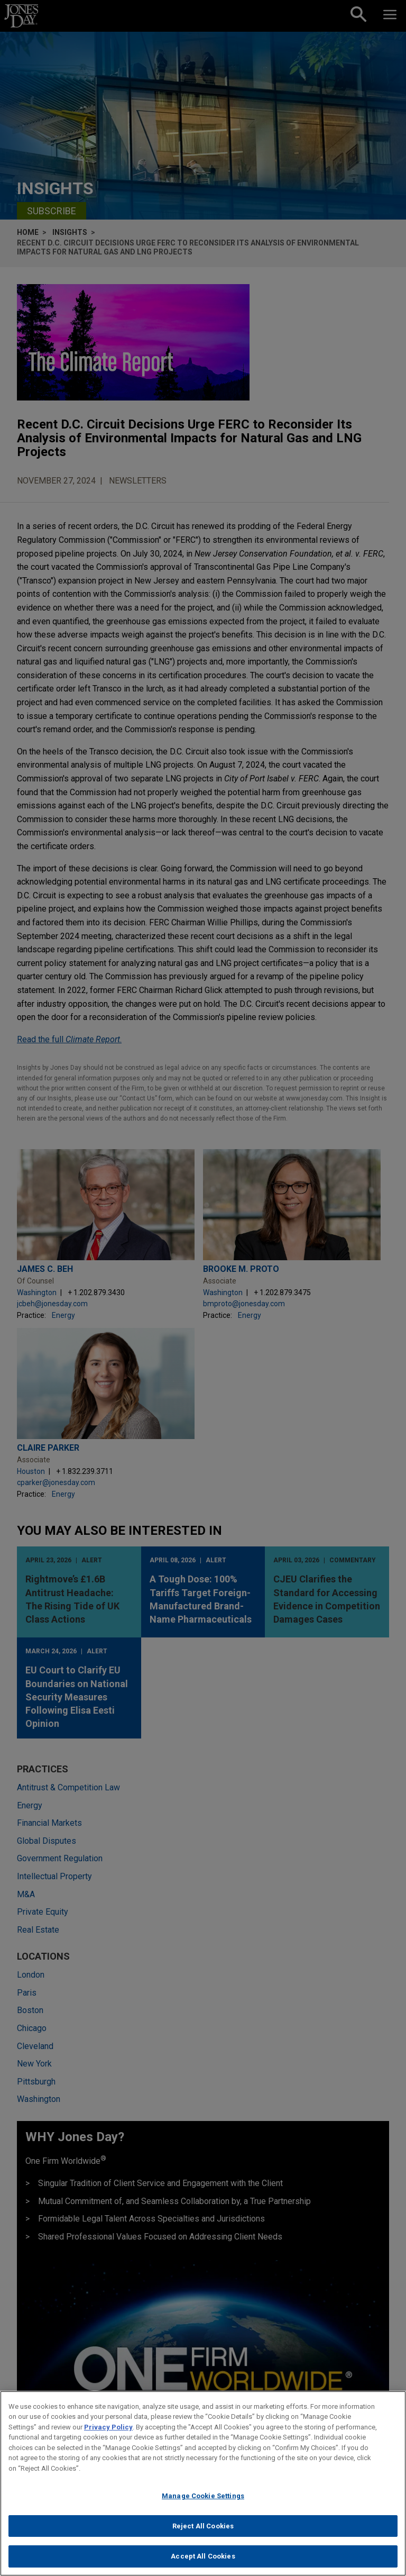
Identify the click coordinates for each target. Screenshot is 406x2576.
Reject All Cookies (203, 2526)
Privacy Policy (108, 2427)
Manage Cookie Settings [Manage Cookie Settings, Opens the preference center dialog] (203, 2496)
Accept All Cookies (203, 2556)
